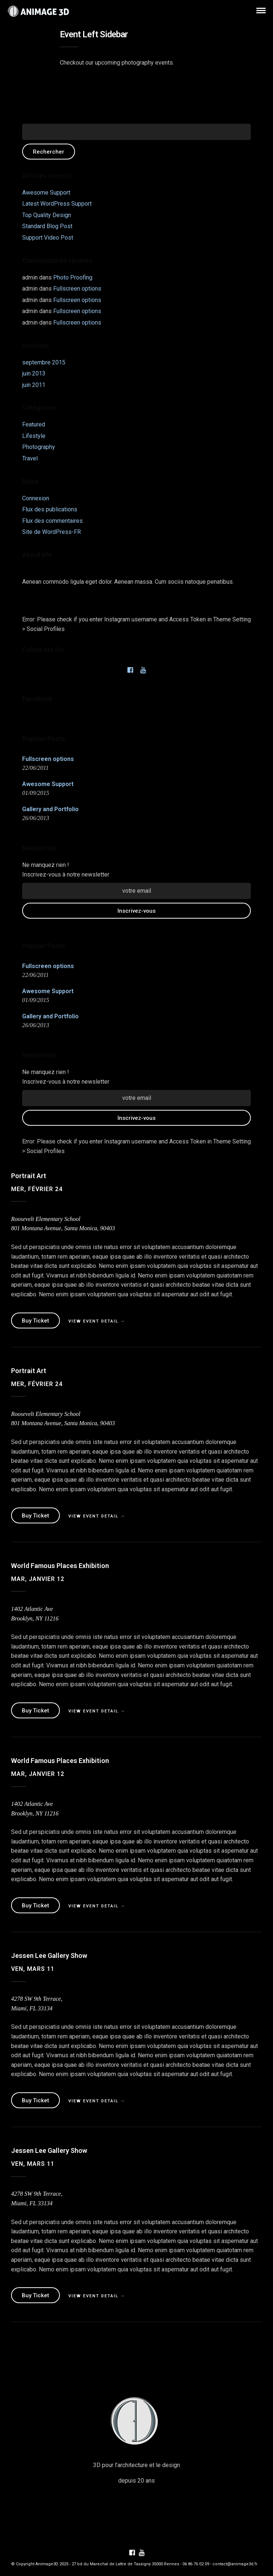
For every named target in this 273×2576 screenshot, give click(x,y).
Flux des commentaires (52, 520)
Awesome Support (46, 192)
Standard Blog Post (47, 226)
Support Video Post (47, 237)
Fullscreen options (77, 288)
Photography (38, 446)
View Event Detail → (96, 1321)
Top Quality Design (46, 215)
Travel (30, 458)
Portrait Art (28, 1176)
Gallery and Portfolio (50, 809)
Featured (33, 424)
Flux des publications (49, 509)
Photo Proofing (72, 277)
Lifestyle (33, 435)
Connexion (35, 498)
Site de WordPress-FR (51, 531)
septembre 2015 (43, 362)
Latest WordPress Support (57, 203)
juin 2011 (33, 384)
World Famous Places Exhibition (60, 1566)
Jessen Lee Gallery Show (49, 1955)
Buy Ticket (35, 1320)
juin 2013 (33, 373)
